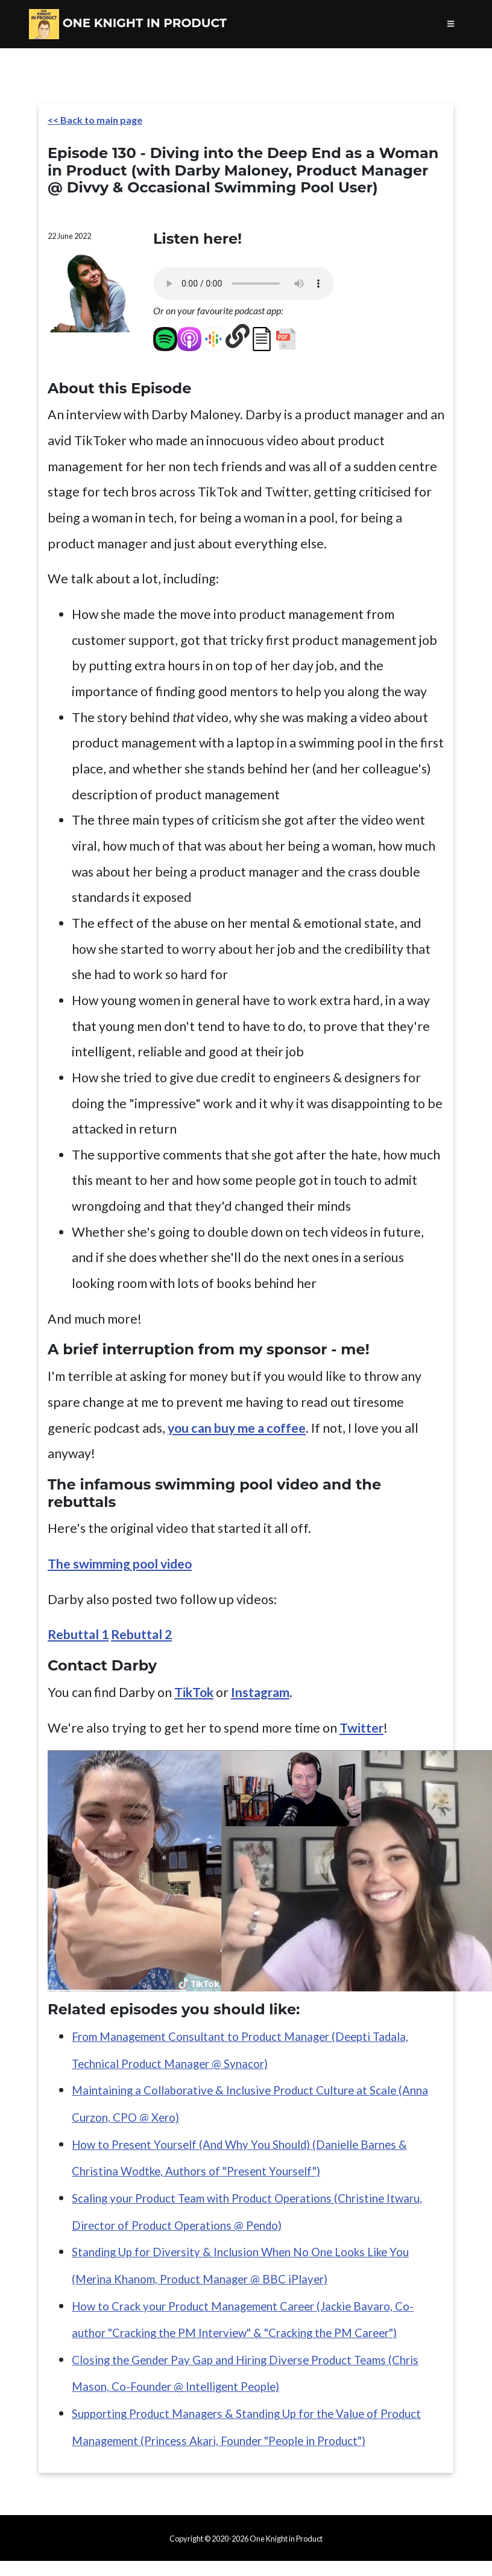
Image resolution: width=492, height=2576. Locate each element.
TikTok (193, 1692)
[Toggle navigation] (450, 24)
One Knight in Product (128, 24)
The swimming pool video (120, 1564)
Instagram (260, 1692)
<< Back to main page (95, 119)
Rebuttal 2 (141, 1634)
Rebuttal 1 (78, 1634)
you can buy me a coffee (237, 1428)
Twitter (361, 1728)
